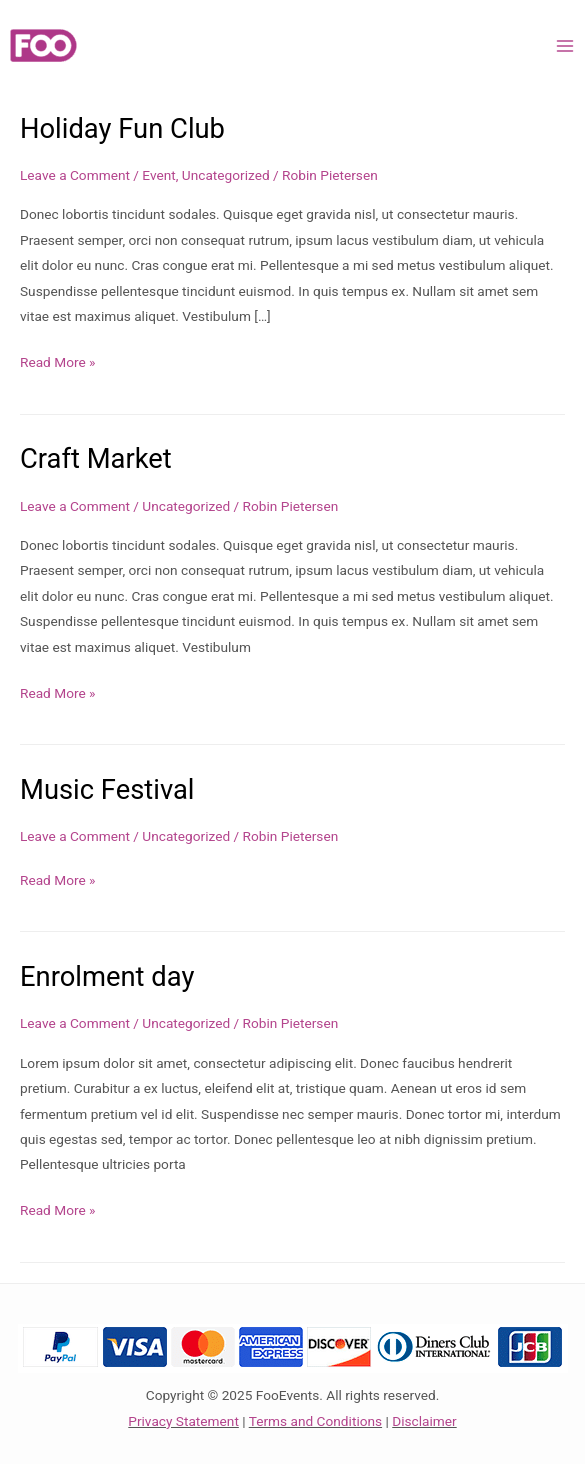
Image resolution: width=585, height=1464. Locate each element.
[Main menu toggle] (565, 45)
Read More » (58, 362)
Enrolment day (107, 977)
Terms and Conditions (315, 1421)
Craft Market (96, 459)
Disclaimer (424, 1421)
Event (158, 175)
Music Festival (107, 790)
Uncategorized (226, 175)
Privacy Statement (183, 1421)
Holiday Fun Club (122, 129)
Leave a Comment (75, 175)
